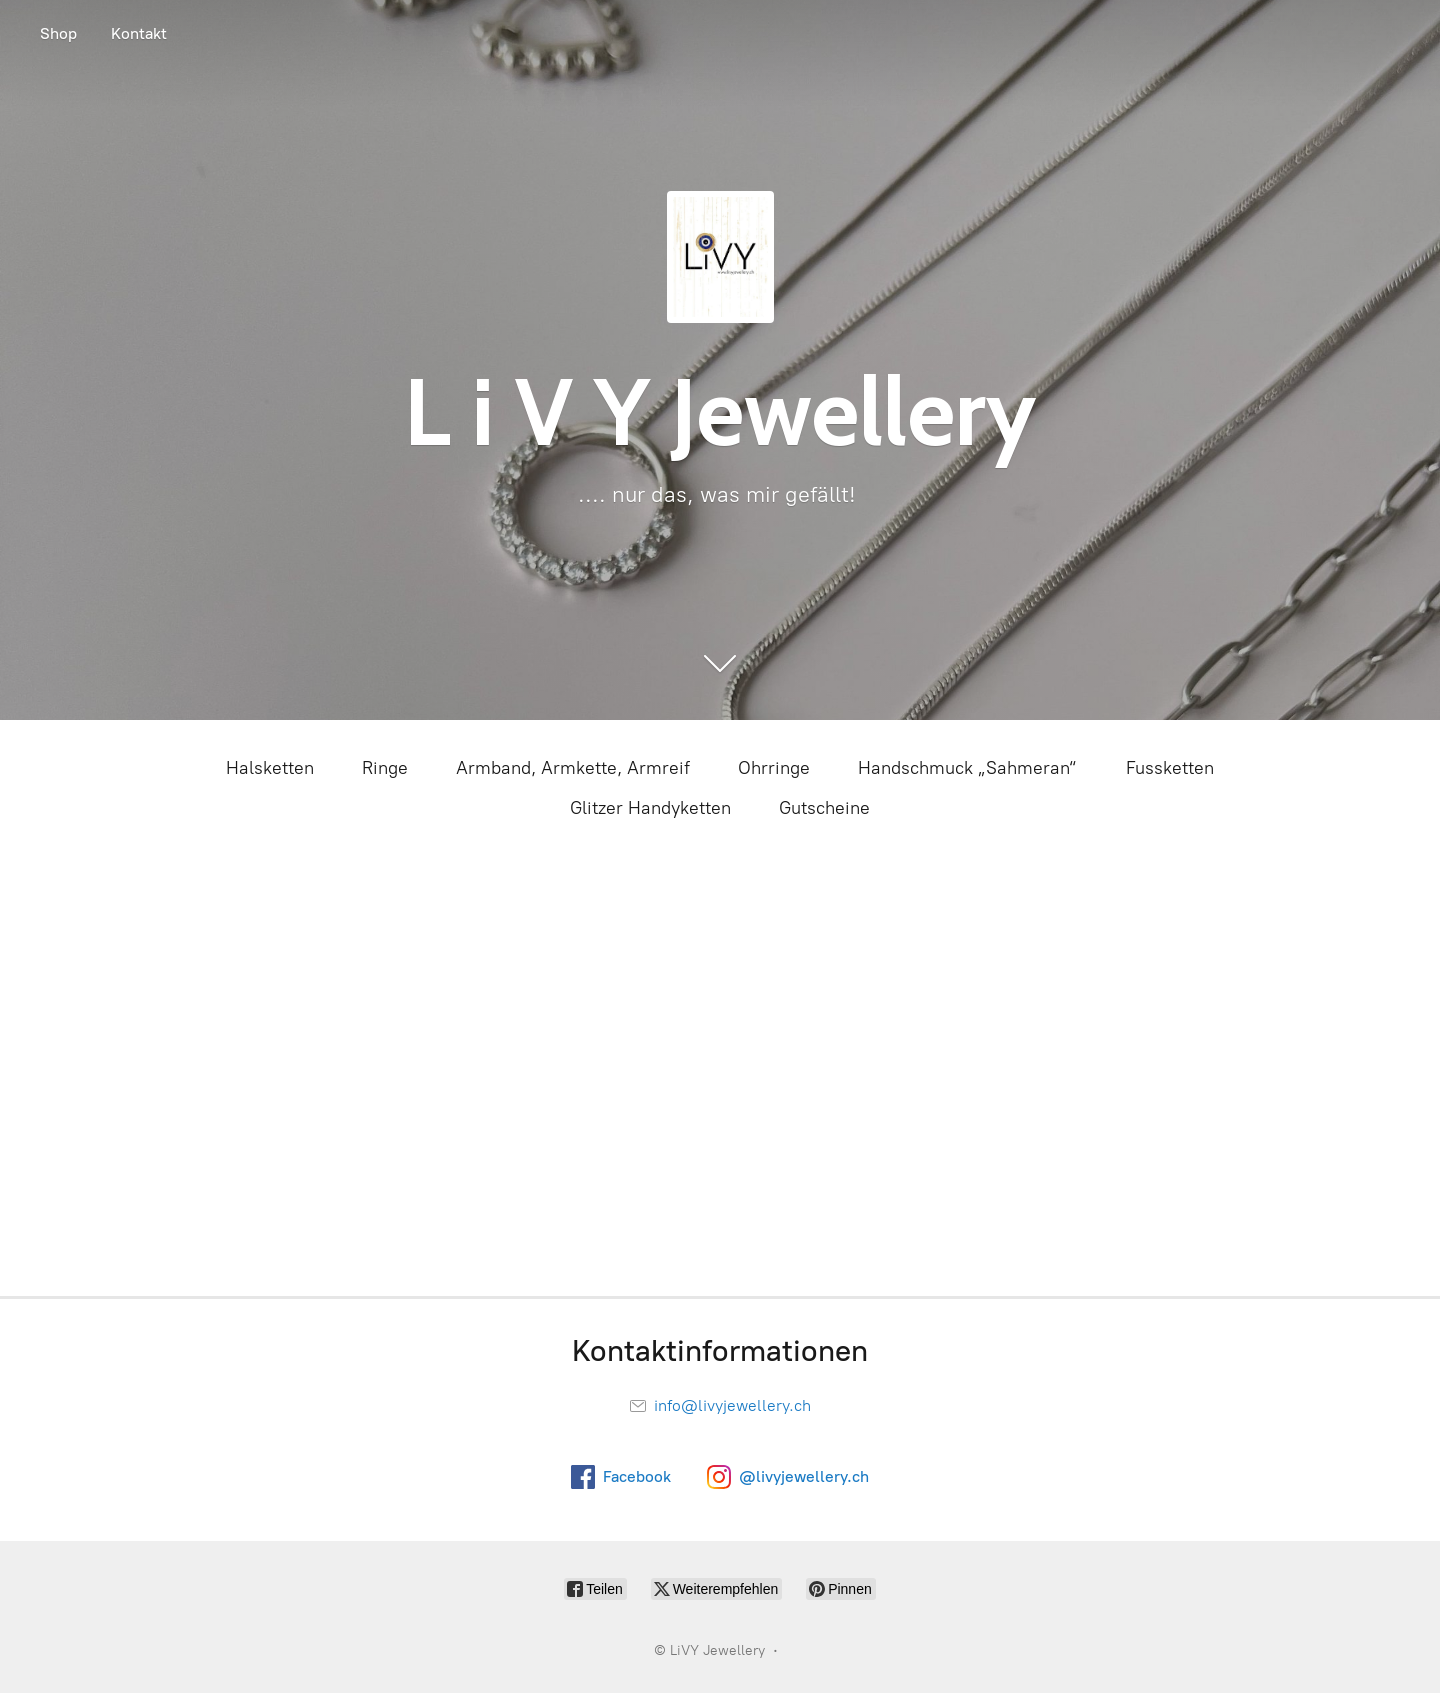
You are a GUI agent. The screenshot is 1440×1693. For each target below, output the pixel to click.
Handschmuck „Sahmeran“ (968, 768)
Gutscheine (824, 808)
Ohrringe (774, 768)
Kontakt (139, 33)
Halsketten (270, 768)
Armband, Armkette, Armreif (573, 768)
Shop (58, 33)
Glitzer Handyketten (650, 808)
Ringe (385, 768)
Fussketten (1170, 768)
